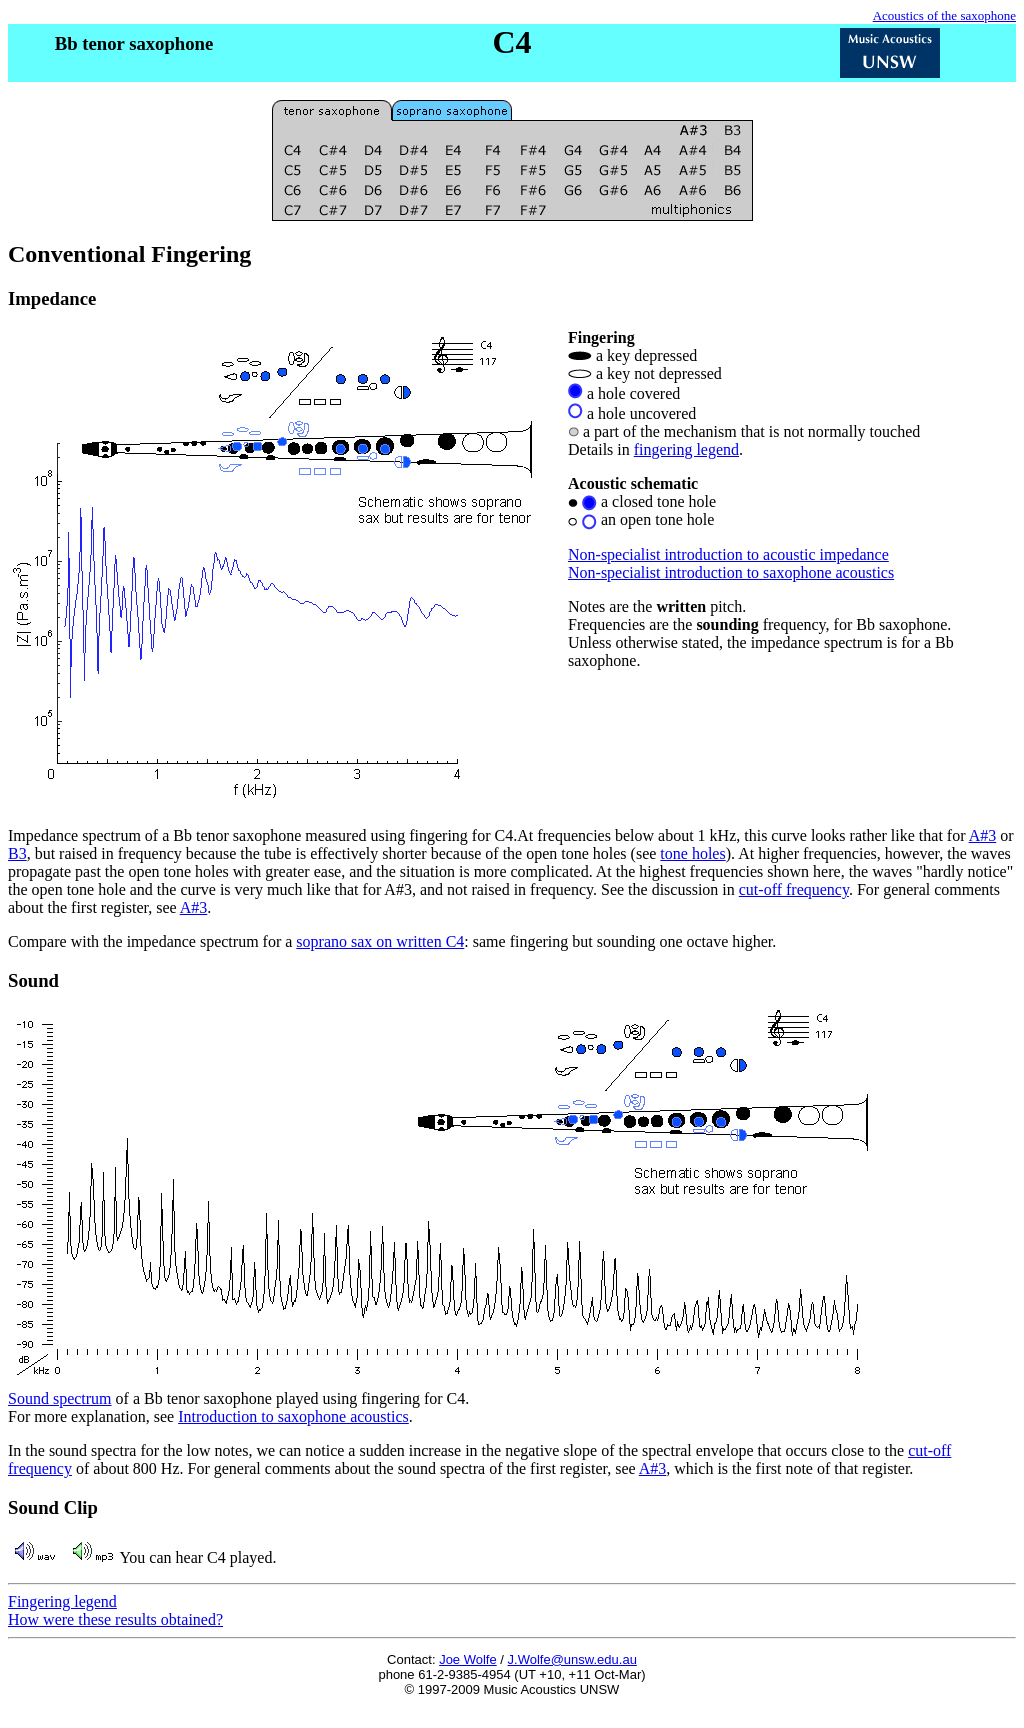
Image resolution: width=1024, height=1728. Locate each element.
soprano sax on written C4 (380, 941)
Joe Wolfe (468, 1659)
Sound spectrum (60, 1398)
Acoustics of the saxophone (944, 15)
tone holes (692, 853)
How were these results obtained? (115, 1619)
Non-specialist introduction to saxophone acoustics (731, 572)
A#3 (983, 835)
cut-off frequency (794, 889)
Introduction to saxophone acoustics (293, 1416)
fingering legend (686, 449)
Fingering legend (62, 1601)
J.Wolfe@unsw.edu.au (572, 1659)
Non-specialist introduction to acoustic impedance (728, 554)
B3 (17, 853)
